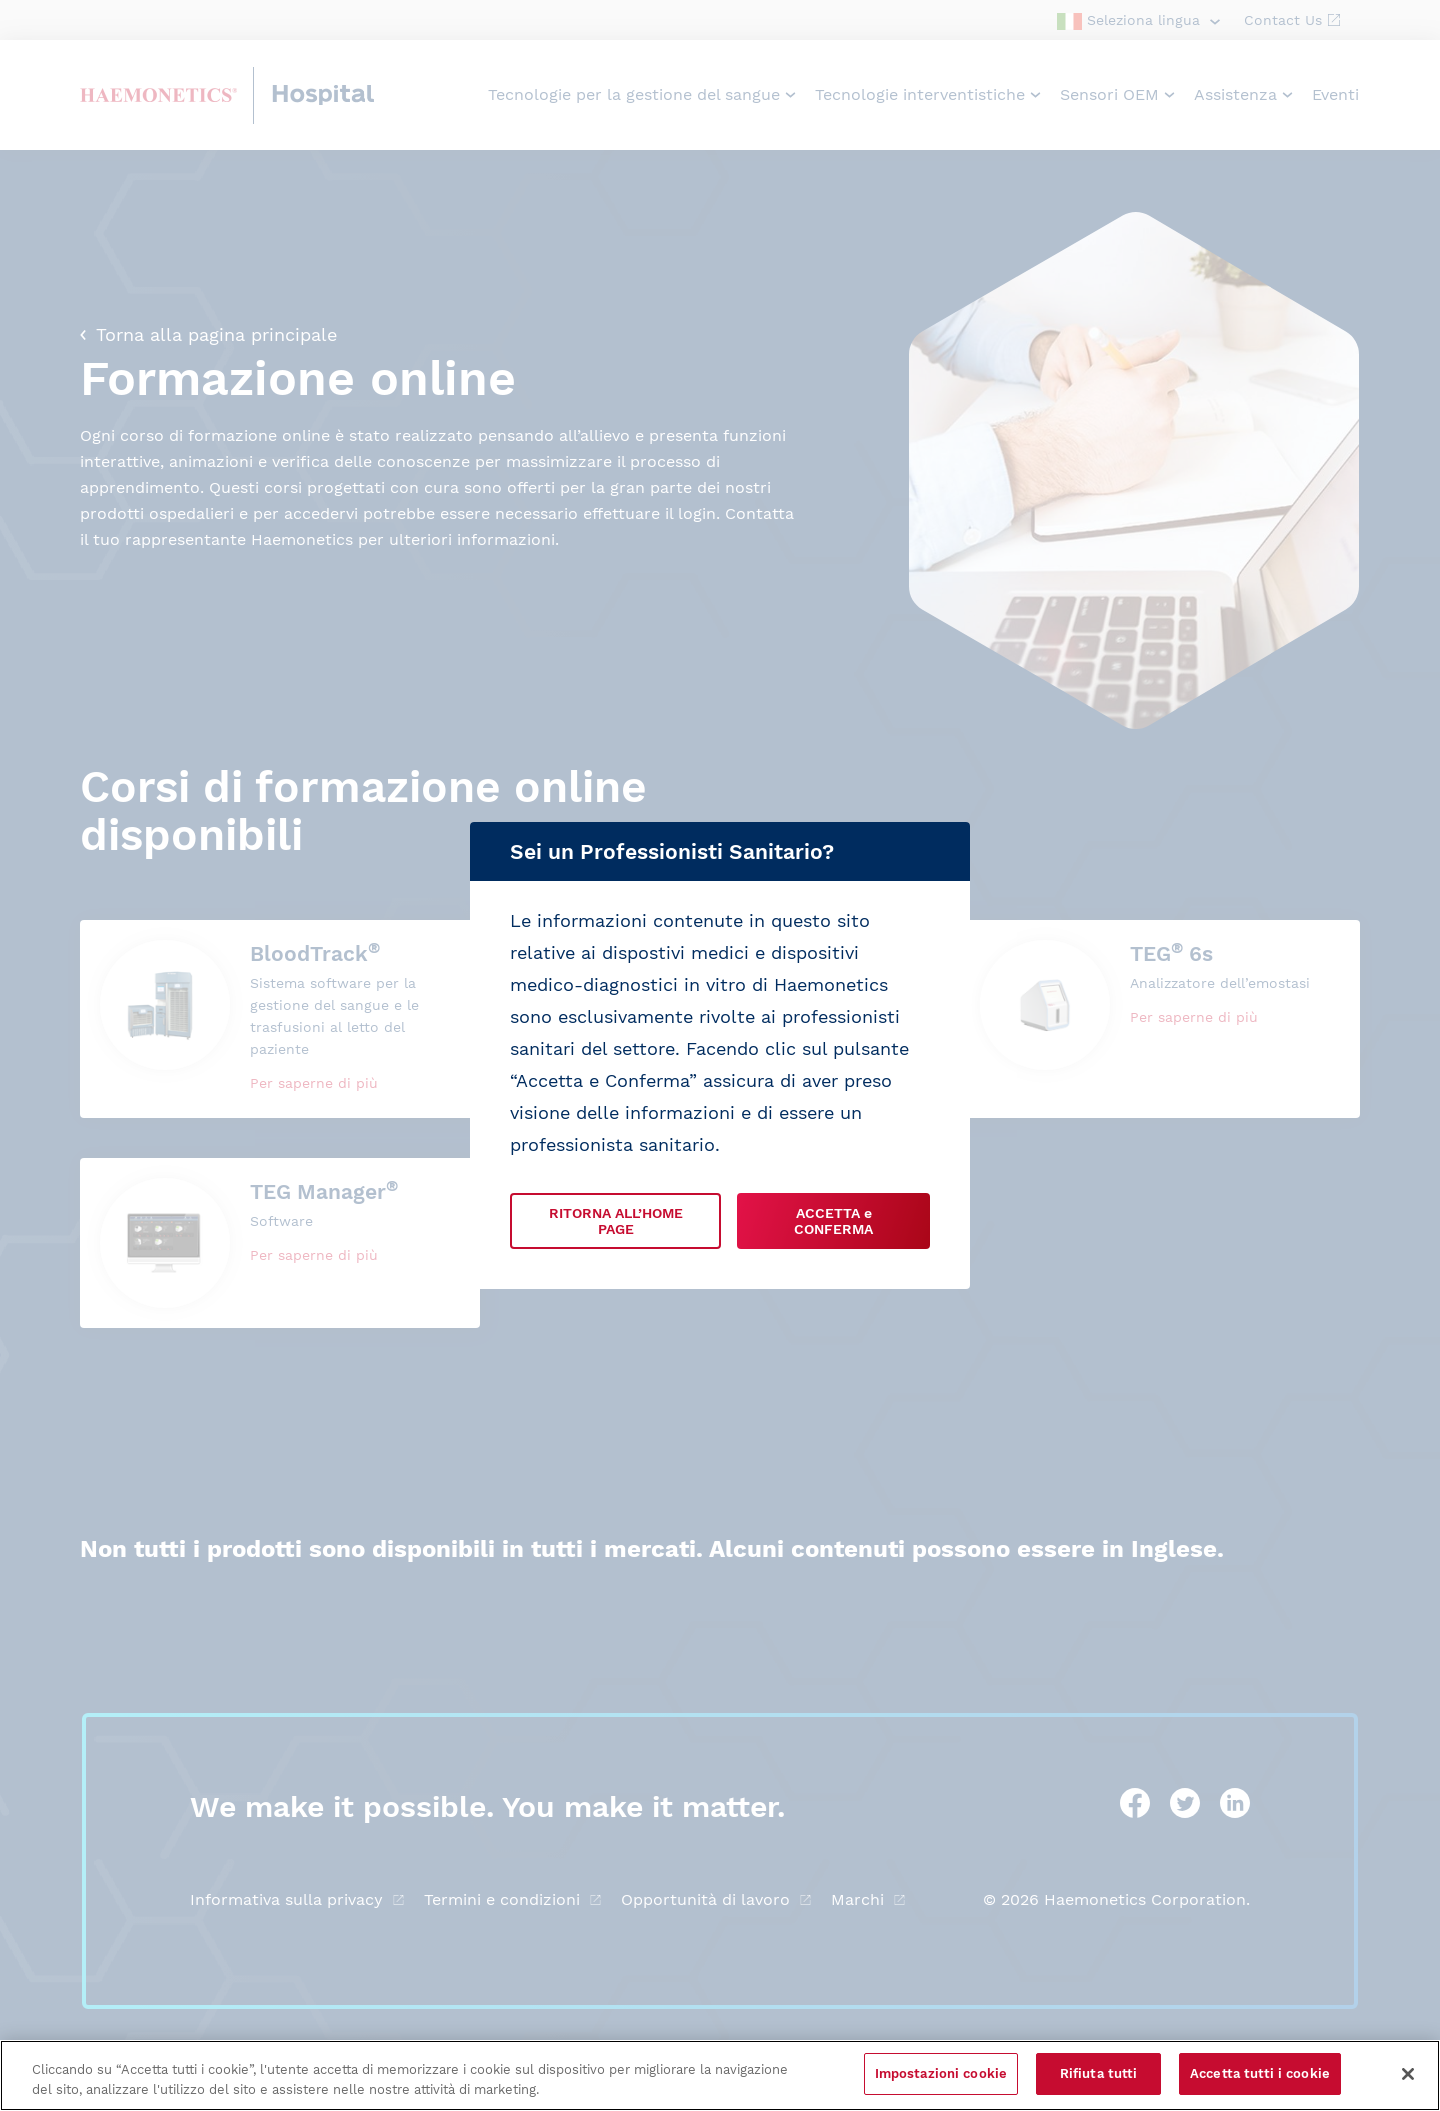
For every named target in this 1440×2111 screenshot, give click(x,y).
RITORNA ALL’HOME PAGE (616, 1221)
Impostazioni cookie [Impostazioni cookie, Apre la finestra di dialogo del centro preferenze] (941, 2073)
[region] (720, 2075)
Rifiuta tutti (1099, 2073)
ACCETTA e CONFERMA (833, 1221)
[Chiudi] (1408, 2074)
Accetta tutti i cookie (1260, 2073)
